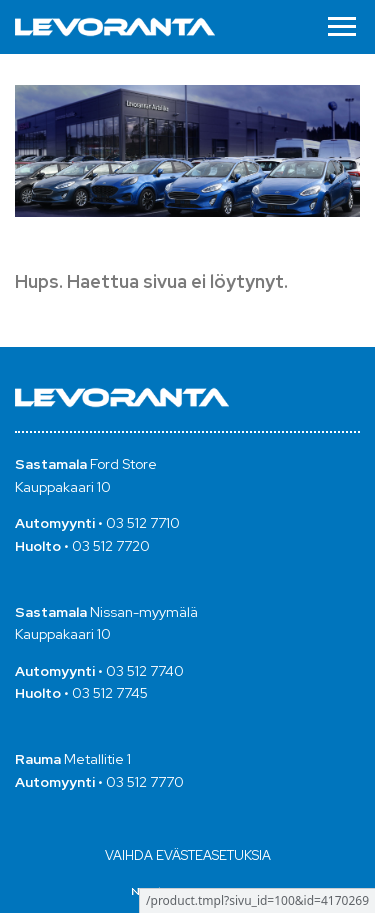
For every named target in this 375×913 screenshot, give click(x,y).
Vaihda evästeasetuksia (188, 855)
